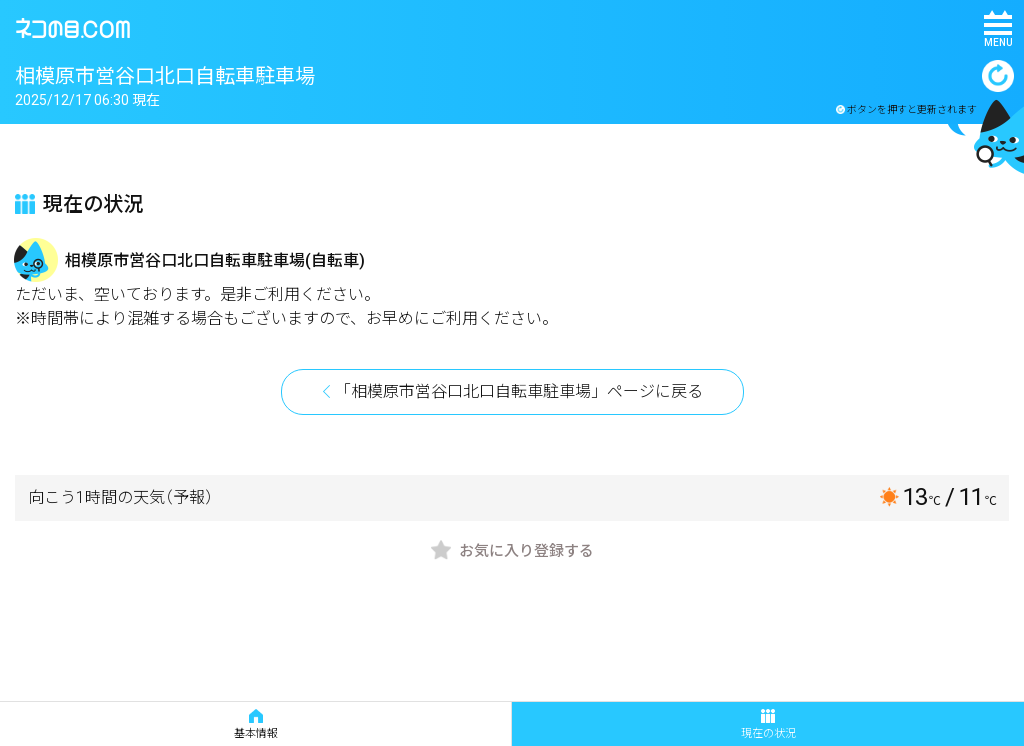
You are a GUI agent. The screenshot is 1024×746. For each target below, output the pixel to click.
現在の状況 (768, 724)
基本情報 (256, 724)
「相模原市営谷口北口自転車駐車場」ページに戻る (519, 391)
